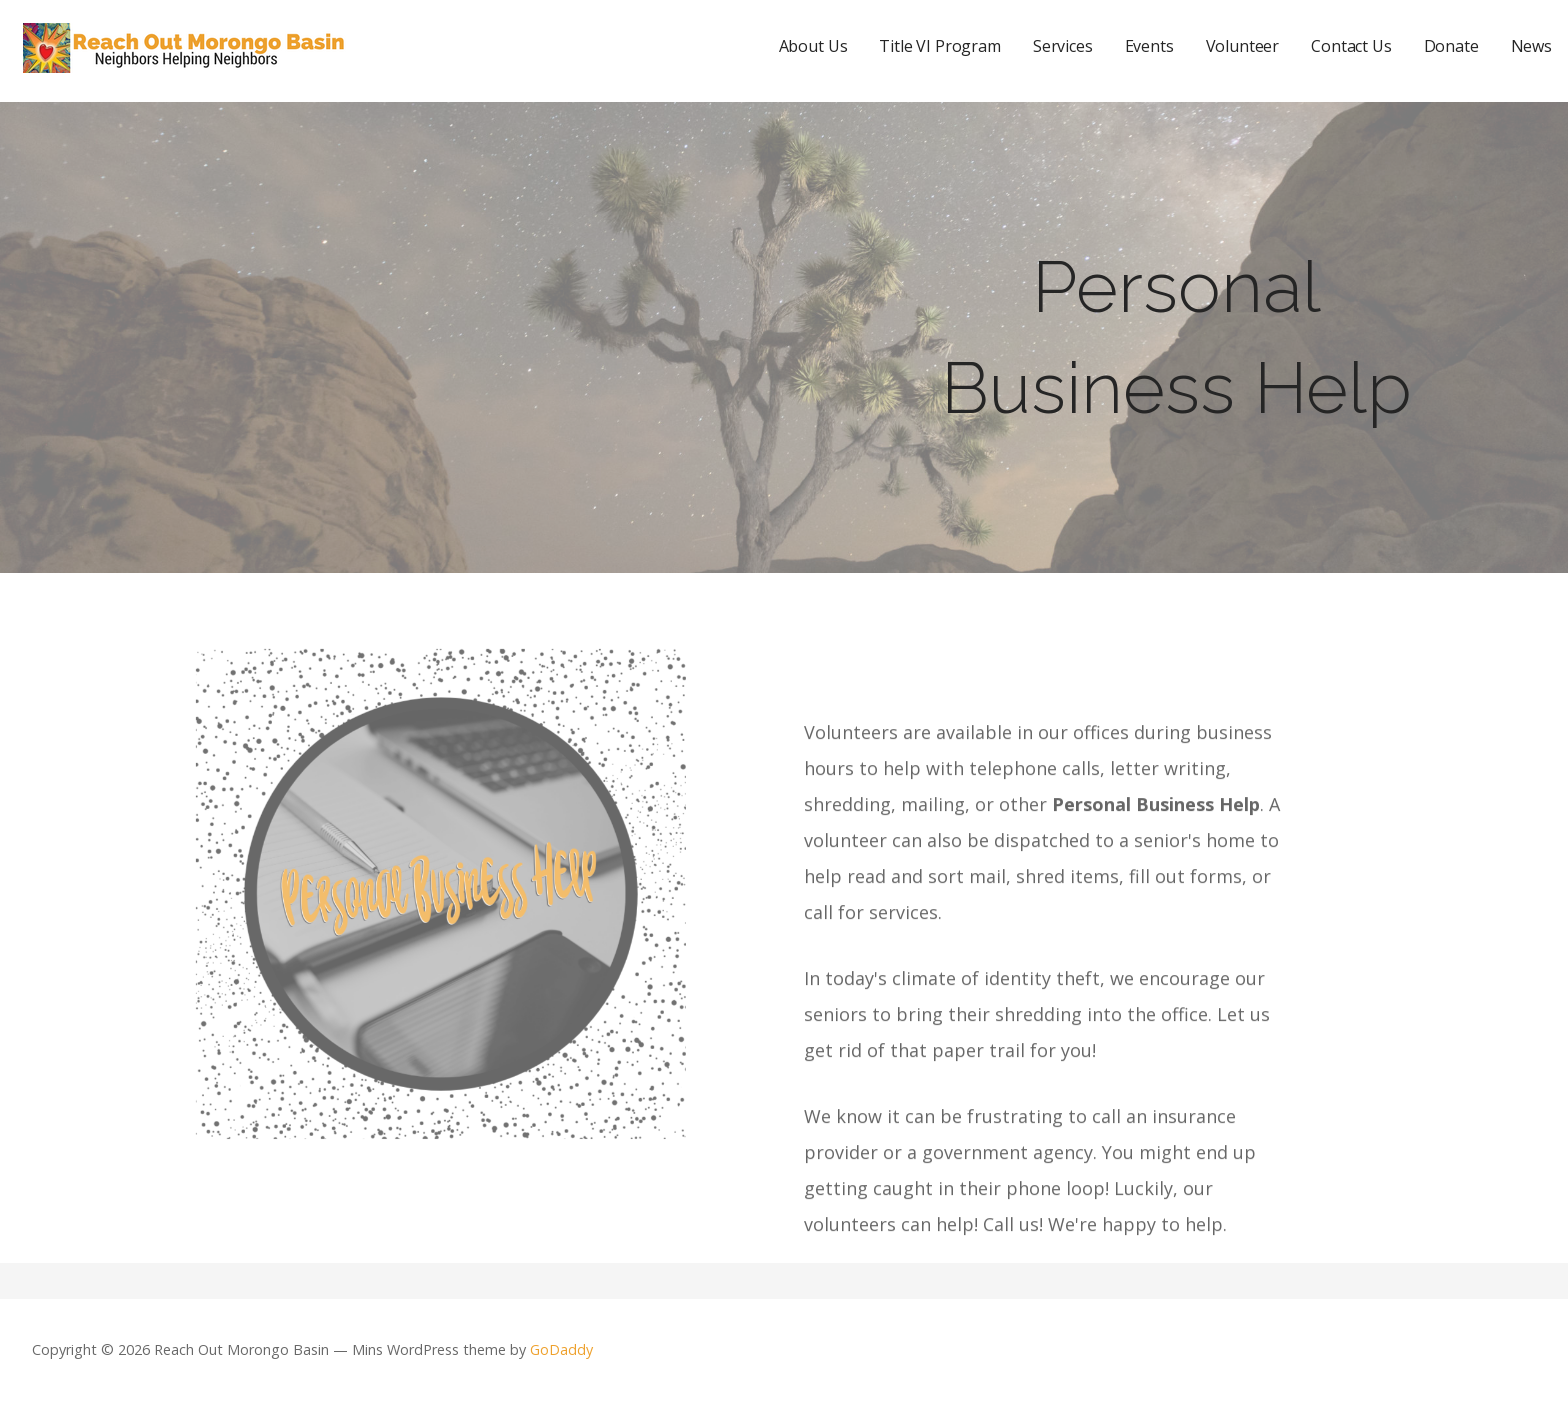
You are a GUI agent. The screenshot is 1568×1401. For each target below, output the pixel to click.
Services (1063, 46)
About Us (813, 46)
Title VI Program (939, 46)
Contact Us (1351, 46)
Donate (1451, 46)
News (1531, 46)
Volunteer (1243, 46)
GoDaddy (561, 1349)
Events (1149, 46)
